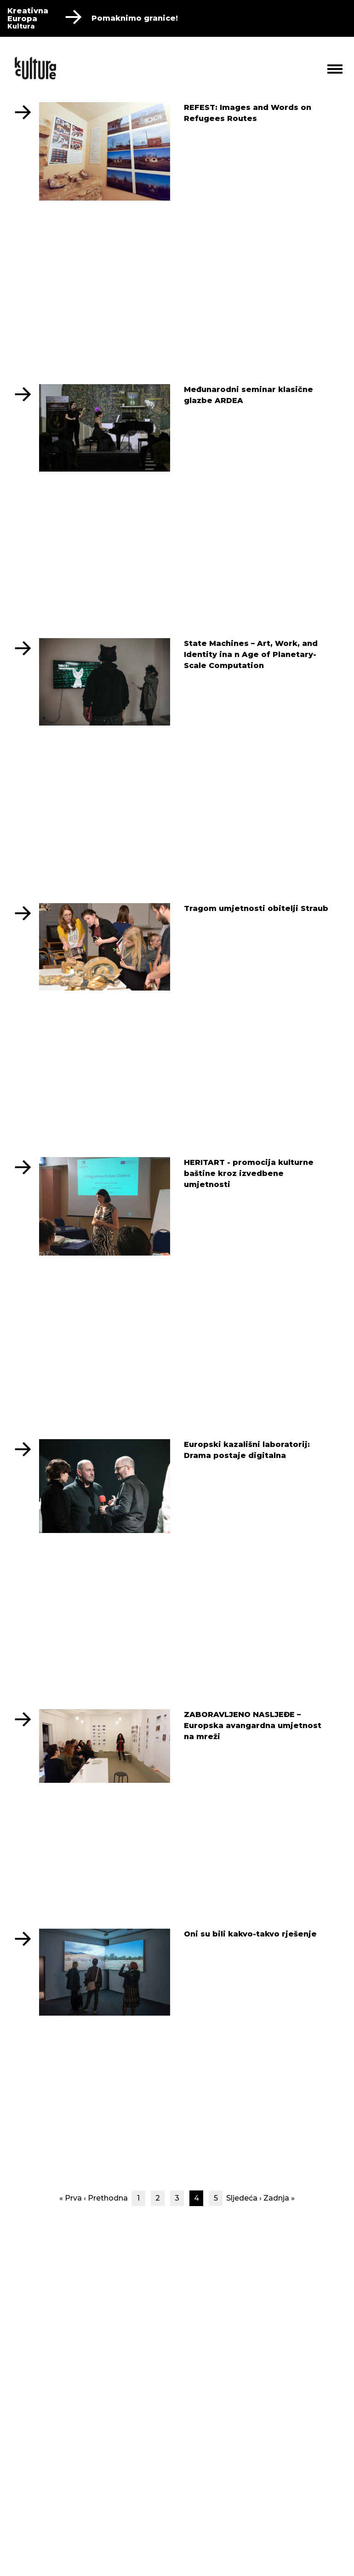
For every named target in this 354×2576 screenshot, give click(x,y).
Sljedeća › (244, 2198)
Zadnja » (279, 2198)
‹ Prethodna (106, 2198)
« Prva (70, 2198)
